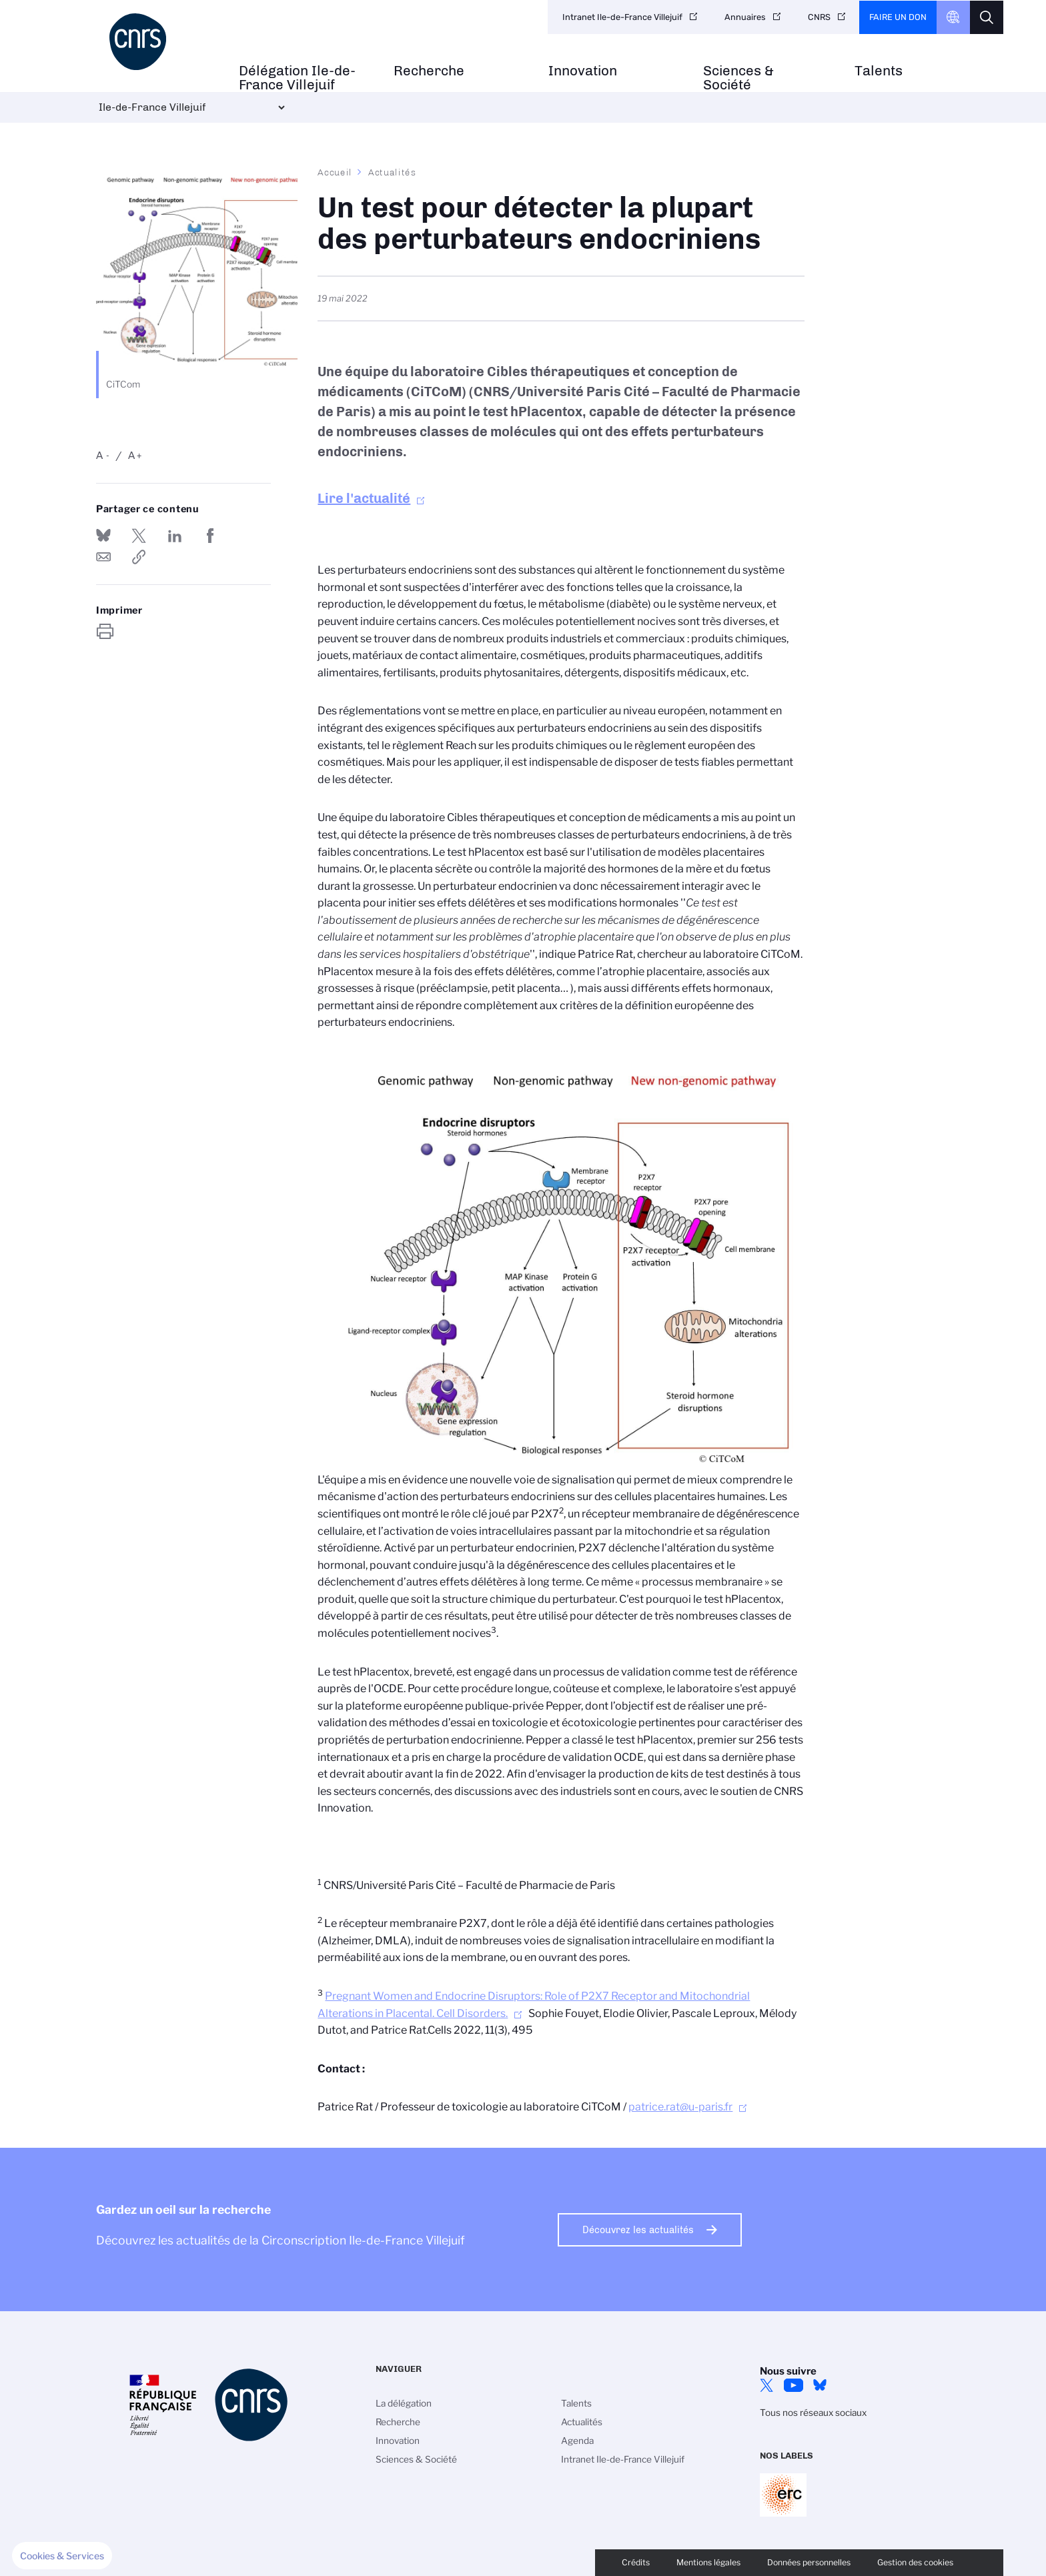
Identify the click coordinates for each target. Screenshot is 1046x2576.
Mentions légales (708, 2562)
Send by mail (103, 557)
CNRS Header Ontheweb (953, 17)
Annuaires (745, 17)
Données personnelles (809, 2562)
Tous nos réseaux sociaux (813, 2412)
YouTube (793, 2385)
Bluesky (820, 2385)
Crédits (636, 2562)
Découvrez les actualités (638, 2230)
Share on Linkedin (174, 535)
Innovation (582, 71)
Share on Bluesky (103, 535)
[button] (62, 2556)
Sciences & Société (738, 78)
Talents (879, 71)
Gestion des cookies (915, 2562)
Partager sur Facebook (210, 535)
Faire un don (898, 17)
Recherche (429, 71)
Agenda (577, 2440)
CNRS (819, 17)
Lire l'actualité (364, 498)
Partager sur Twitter (138, 535)
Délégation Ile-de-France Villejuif (297, 78)
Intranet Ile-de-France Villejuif (622, 17)
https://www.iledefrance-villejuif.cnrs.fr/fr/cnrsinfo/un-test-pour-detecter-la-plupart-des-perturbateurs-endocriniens (138, 557)
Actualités (392, 172)
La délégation (404, 2403)
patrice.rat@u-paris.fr (680, 2106)
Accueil (335, 172)
